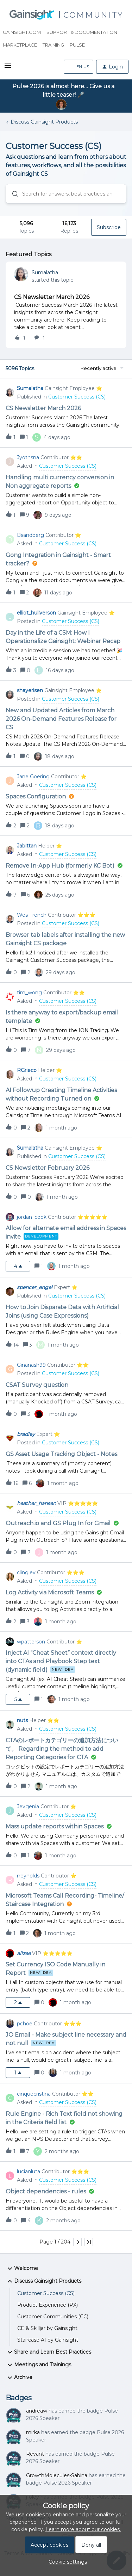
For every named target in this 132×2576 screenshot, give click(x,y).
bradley (26, 1434)
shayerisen (30, 690)
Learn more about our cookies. (83, 2529)
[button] (8, 68)
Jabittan (27, 846)
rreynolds (28, 1876)
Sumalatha (45, 272)
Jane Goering (33, 776)
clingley (26, 1572)
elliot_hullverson (36, 613)
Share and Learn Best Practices (48, 2352)
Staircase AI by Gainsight (47, 2340)
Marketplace (20, 45)
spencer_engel (34, 1287)
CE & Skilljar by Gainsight (47, 2328)
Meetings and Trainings (38, 2365)
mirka (33, 2432)
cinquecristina (34, 2094)
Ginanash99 (31, 1365)
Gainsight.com (22, 32)
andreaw (36, 2411)
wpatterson (31, 1642)
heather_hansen (36, 1503)
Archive (19, 2377)
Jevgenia (28, 1806)
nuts (22, 1720)
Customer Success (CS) (46, 2293)
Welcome (22, 2268)
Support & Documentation (81, 32)
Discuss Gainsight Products (44, 122)
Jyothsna (28, 457)
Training (53, 45)
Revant (35, 2454)
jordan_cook (31, 1217)
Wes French (31, 915)
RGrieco (27, 1070)
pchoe (24, 2023)
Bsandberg (30, 535)
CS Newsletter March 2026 (51, 297)
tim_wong (29, 992)
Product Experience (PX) (47, 2305)
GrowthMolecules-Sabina (56, 2475)
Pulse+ (78, 45)
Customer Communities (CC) (52, 2316)
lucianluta (28, 2171)
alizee (24, 1953)
